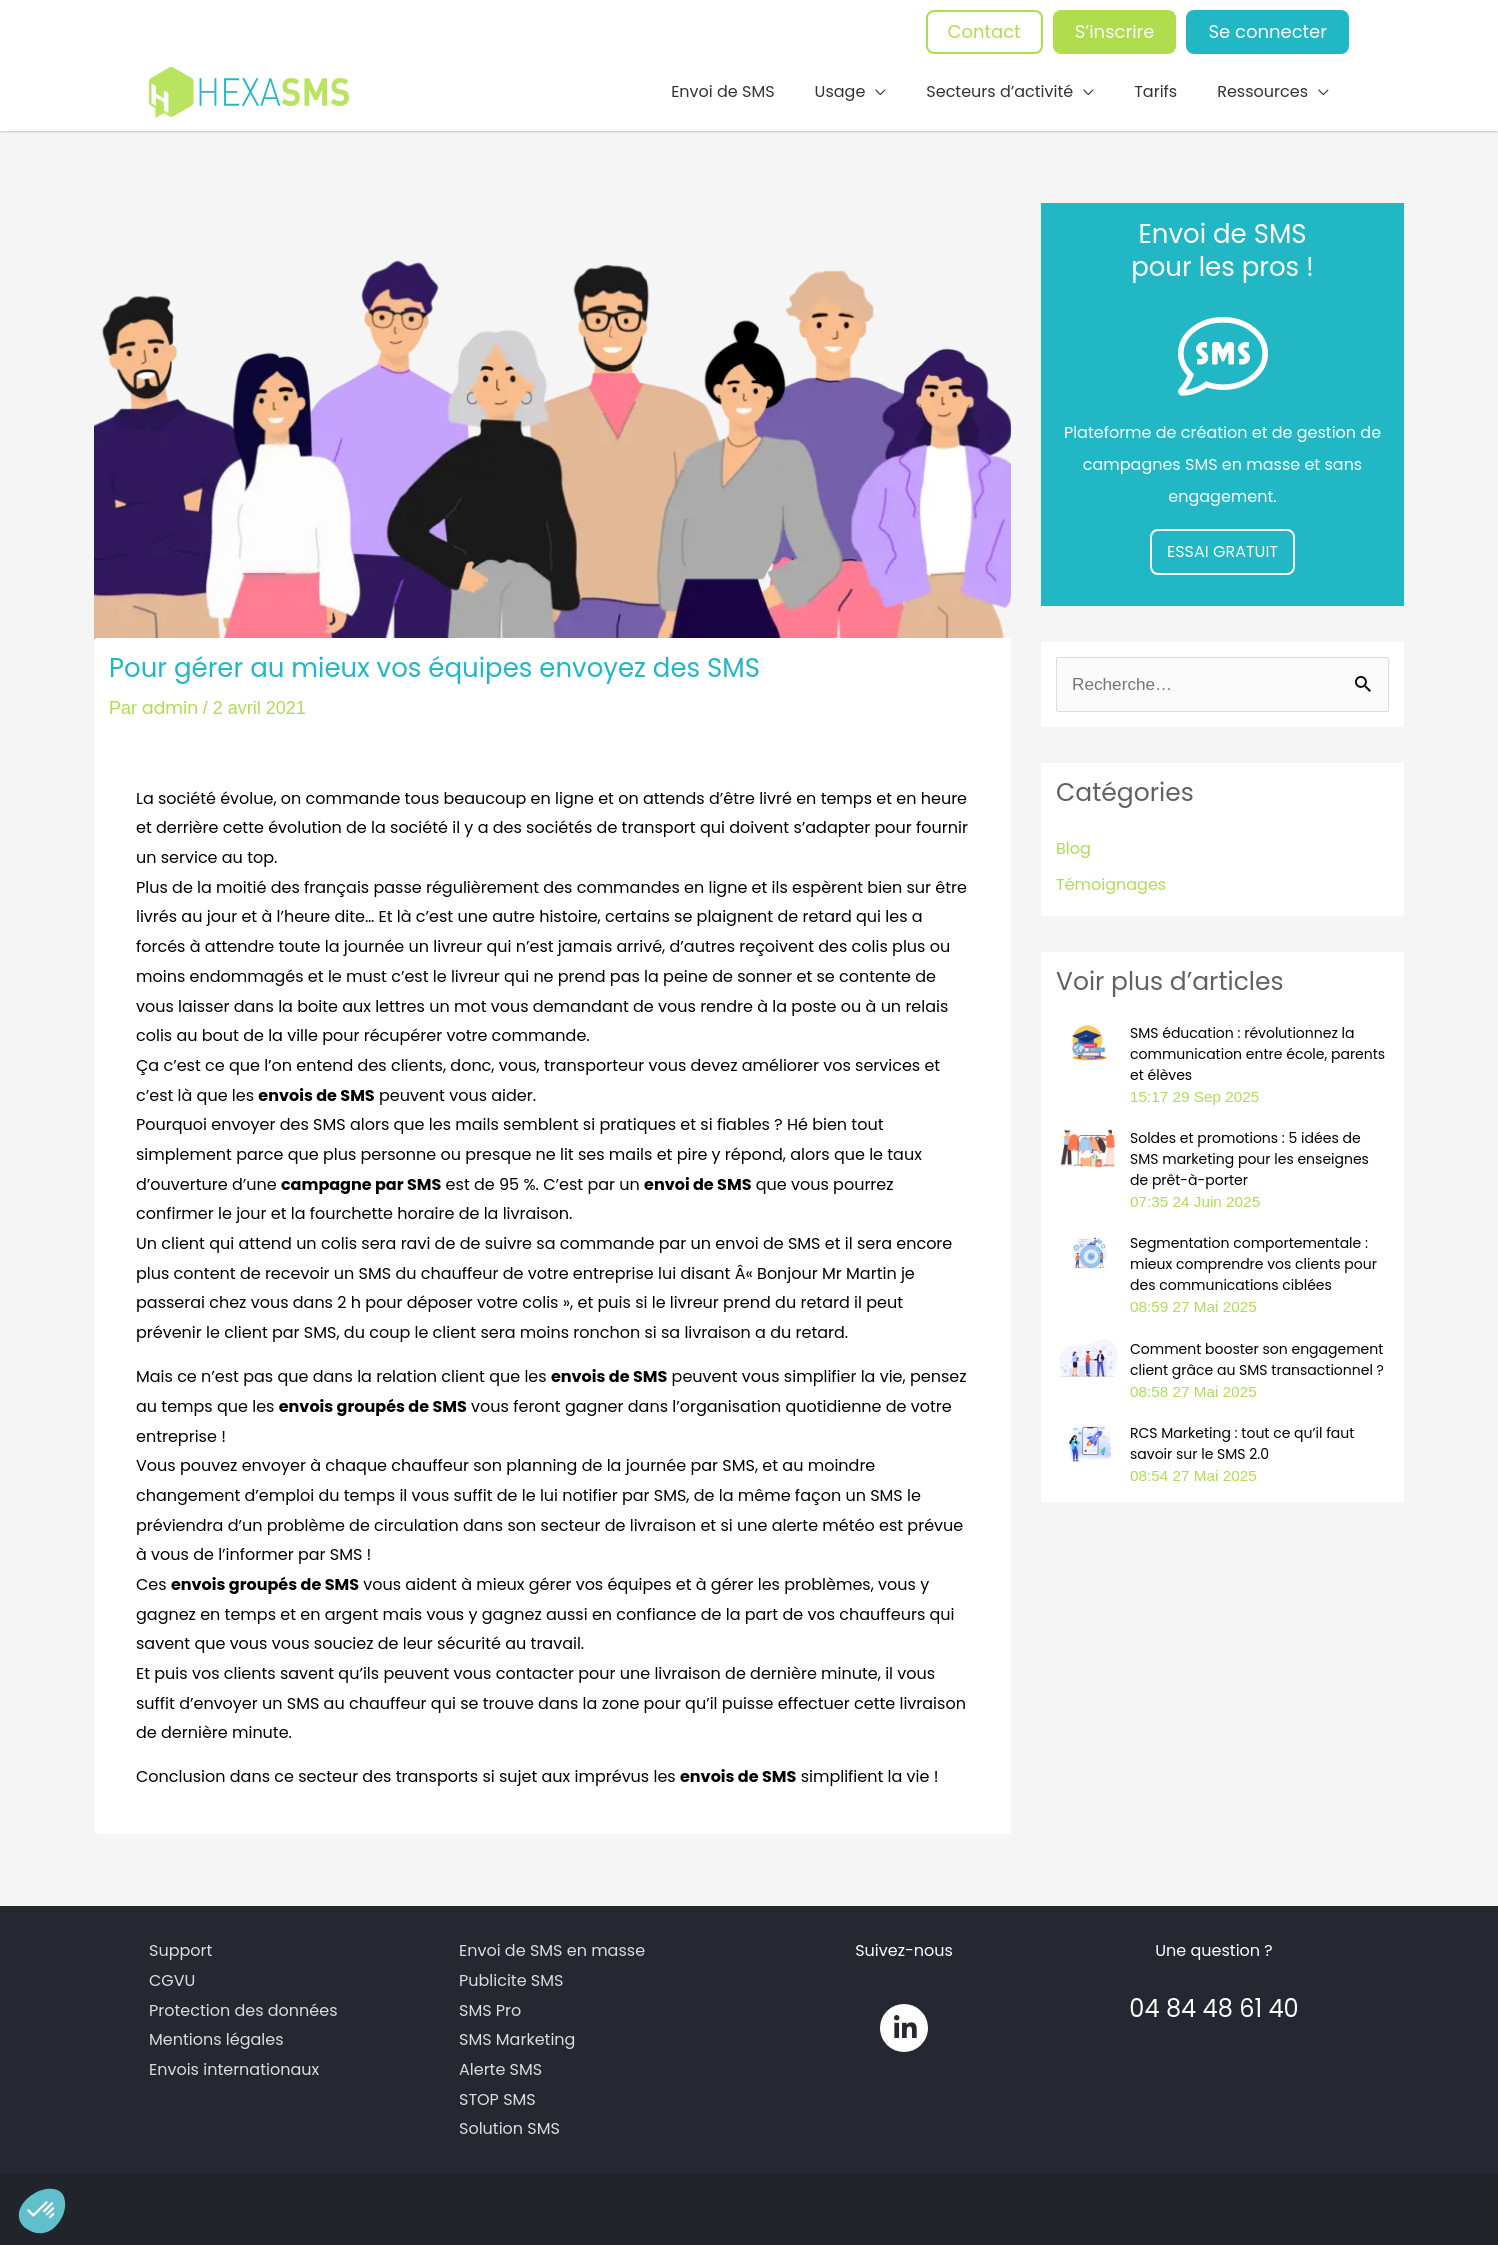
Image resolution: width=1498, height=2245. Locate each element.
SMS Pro (490, 2005)
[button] (42, 2211)
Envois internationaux (234, 2064)
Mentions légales (216, 2035)
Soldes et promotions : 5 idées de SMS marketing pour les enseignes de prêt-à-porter (1249, 1156)
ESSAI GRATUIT (1222, 547)
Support (180, 1946)
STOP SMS (497, 2094)
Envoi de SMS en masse (552, 1946)
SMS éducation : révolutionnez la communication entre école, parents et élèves (1257, 1051)
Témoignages (1111, 881)
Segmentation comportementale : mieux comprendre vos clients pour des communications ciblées (1253, 1261)
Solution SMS (509, 2124)
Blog (1073, 845)
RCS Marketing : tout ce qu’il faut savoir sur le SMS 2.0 (1242, 1439)
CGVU (172, 1975)
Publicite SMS (511, 1975)
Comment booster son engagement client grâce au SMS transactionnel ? (1257, 1355)
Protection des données (243, 2005)
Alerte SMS (500, 2064)
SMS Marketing (517, 2035)
